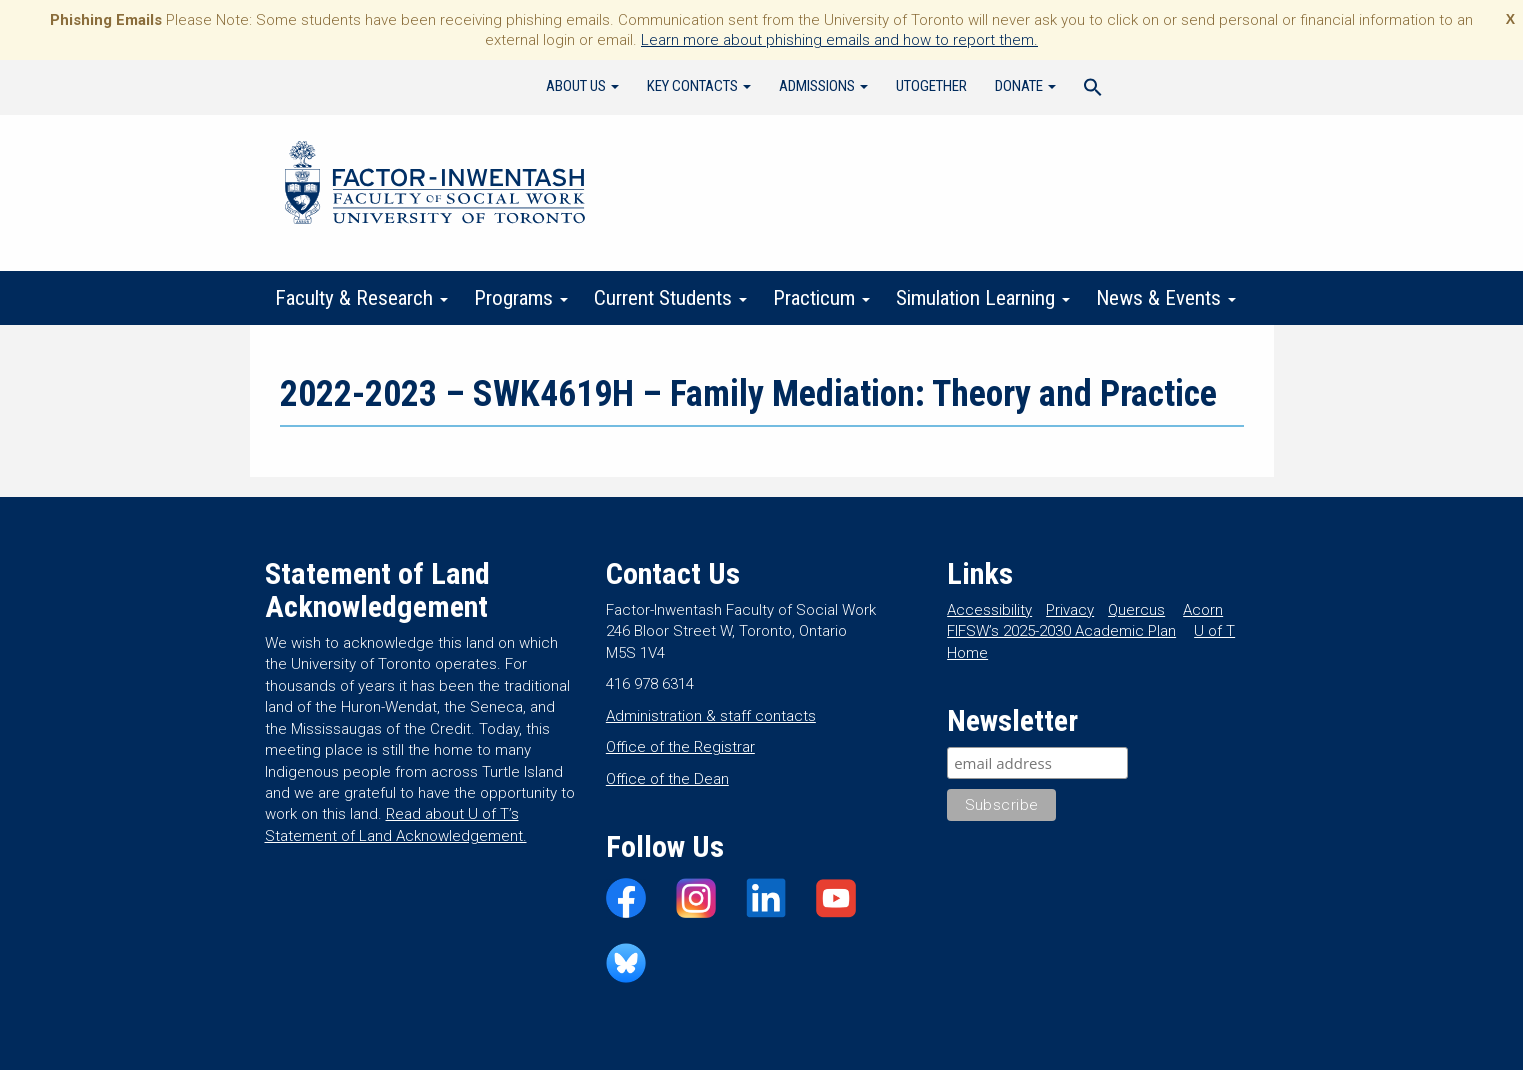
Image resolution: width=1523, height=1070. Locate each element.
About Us (582, 86)
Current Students (670, 298)
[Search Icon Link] (1093, 90)
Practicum (821, 298)
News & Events (1166, 298)
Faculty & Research (361, 298)
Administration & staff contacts (711, 716)
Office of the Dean (667, 779)
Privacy (1070, 610)
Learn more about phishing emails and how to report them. (839, 40)
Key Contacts (699, 86)
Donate (1025, 86)
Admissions (823, 86)
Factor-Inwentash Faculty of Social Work (435, 186)
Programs (521, 298)
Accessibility (989, 610)
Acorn (1203, 610)
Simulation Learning (983, 298)
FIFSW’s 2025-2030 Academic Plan (1061, 631)
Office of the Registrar (680, 747)
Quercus (1136, 610)
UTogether (931, 86)
